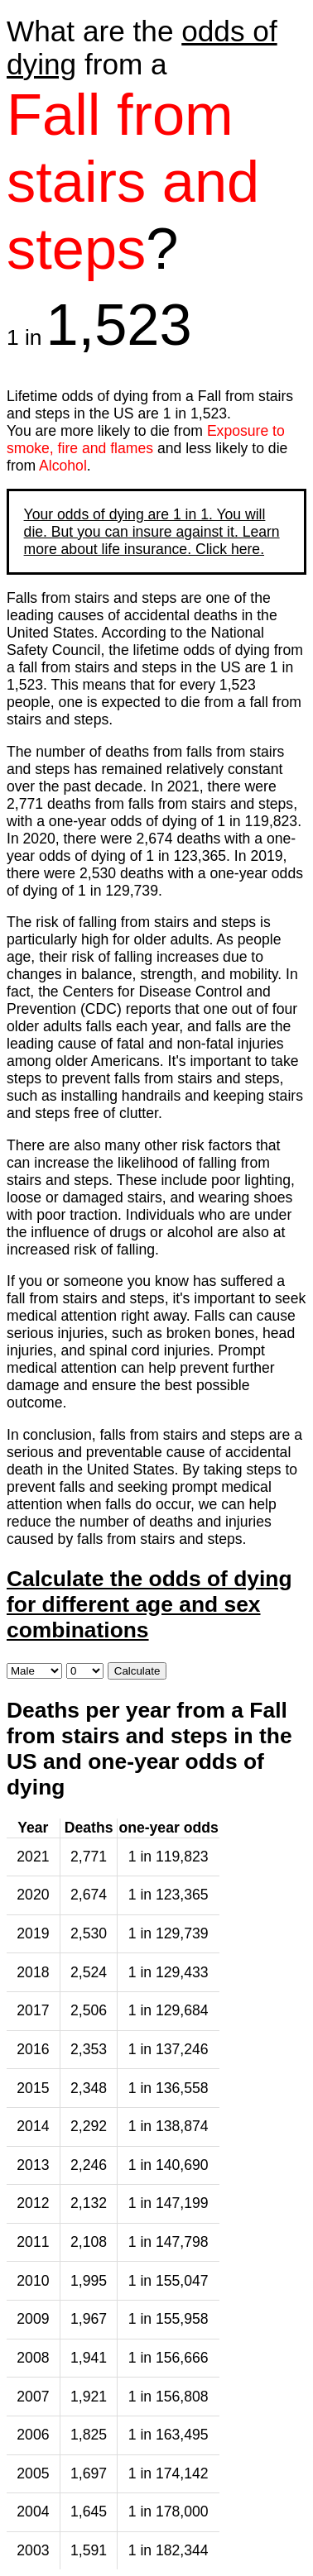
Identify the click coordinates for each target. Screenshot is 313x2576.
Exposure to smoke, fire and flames (146, 439)
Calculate (137, 1671)
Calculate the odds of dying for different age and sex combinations (149, 1604)
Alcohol (63, 465)
